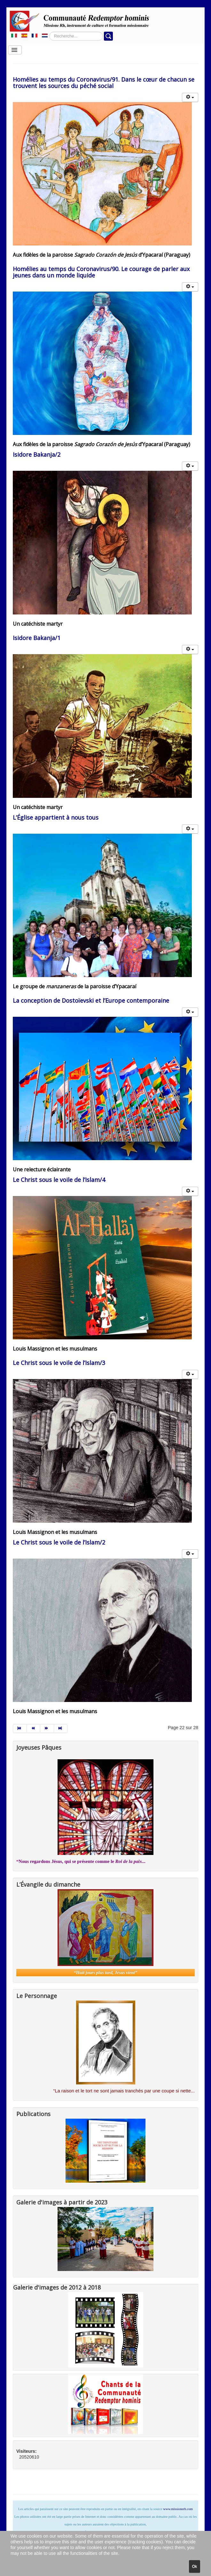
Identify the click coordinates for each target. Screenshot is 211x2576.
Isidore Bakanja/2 (36, 454)
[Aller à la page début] (20, 1728)
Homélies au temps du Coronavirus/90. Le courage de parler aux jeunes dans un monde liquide (101, 272)
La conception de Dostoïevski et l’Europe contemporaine (91, 1000)
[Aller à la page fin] (61, 1728)
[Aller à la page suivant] (47, 1728)
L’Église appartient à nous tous (55, 817)
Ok (194, 2566)
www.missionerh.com (178, 2509)
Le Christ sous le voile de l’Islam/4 (59, 1180)
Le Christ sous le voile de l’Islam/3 (59, 1363)
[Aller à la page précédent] (34, 1728)
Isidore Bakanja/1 (36, 638)
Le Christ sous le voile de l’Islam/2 (59, 1542)
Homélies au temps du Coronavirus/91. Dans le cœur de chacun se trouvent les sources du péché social (103, 83)
